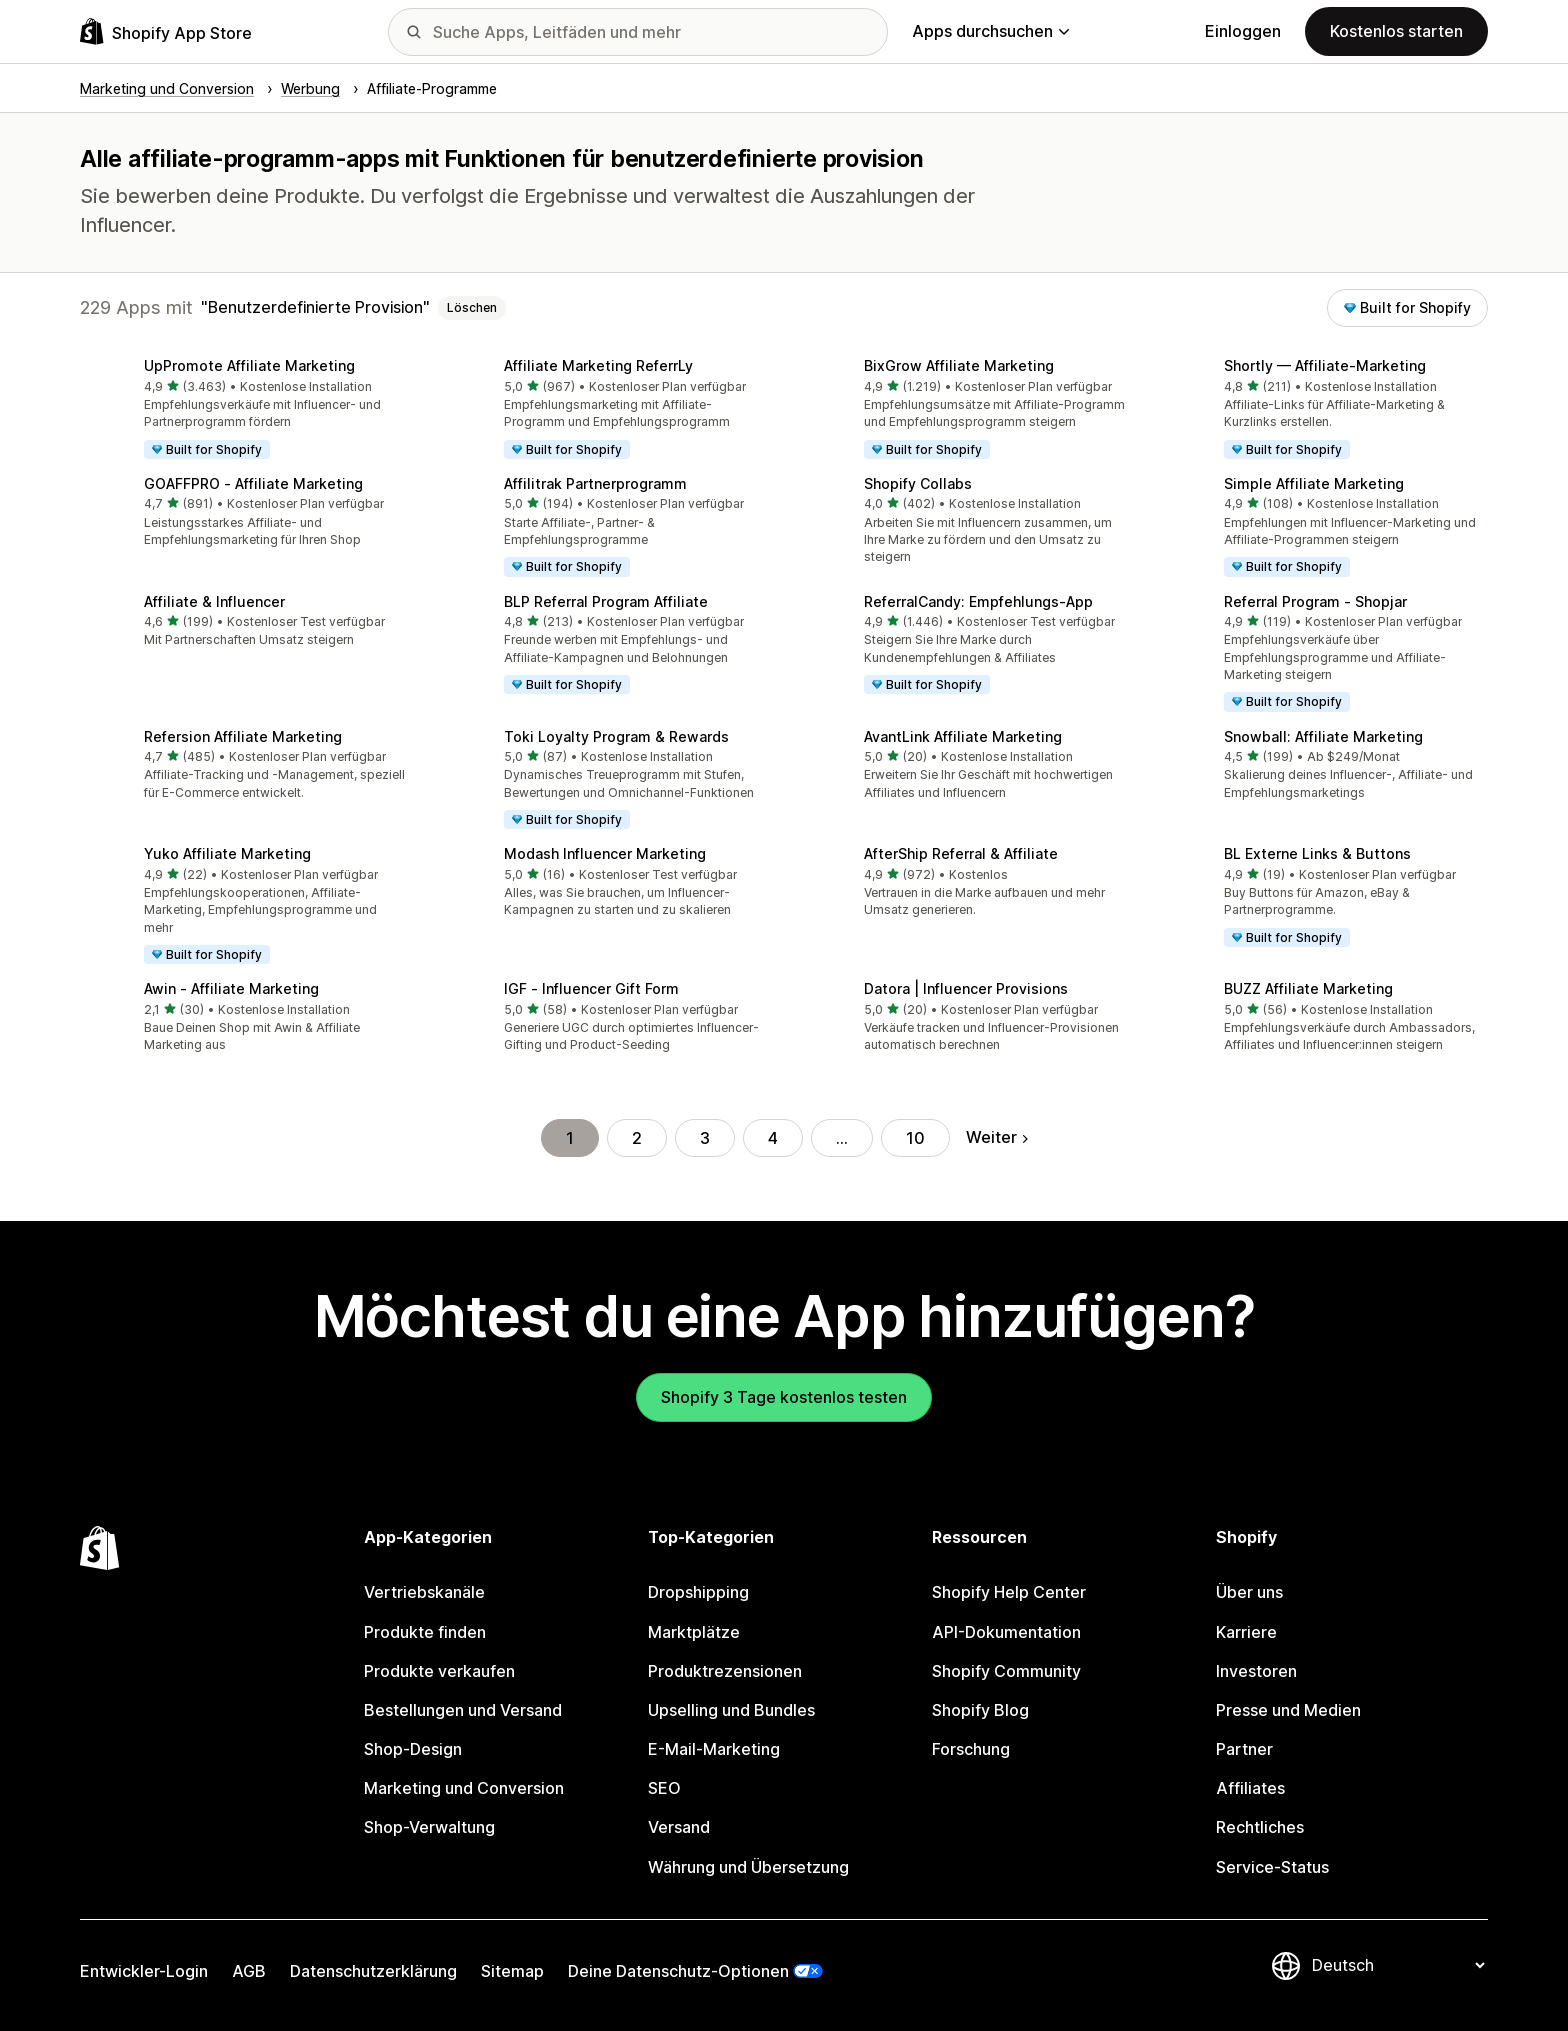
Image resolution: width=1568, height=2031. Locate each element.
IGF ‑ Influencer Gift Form (591, 988)
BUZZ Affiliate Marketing (1308, 988)
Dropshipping (698, 1592)
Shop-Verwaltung (429, 1827)
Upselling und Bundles (731, 1710)
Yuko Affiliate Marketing (227, 853)
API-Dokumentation (1006, 1632)
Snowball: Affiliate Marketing (1323, 736)
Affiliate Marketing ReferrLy (598, 365)
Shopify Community (1006, 1671)
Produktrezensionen (725, 1671)
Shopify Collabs (918, 483)
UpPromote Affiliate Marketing (249, 365)
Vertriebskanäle (424, 1592)
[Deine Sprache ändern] (1398, 1965)
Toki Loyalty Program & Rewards (616, 736)
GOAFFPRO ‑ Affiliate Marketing (253, 483)
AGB (249, 1971)
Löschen (472, 307)
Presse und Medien (1288, 1710)
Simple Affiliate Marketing (1314, 483)
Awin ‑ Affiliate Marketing (231, 988)
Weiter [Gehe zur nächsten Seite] (997, 1137)
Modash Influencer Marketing (605, 853)
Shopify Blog (980, 1710)
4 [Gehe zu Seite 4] (773, 1138)
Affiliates (1250, 1788)
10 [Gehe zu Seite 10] (915, 1138)
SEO (664, 1788)
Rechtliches (1260, 1827)
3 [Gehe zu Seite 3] (705, 1138)
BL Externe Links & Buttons (1317, 853)
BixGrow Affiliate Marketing (959, 365)
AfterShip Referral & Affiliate (961, 853)
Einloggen (1243, 31)
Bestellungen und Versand (463, 1710)
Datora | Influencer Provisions (966, 988)
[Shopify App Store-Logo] (166, 31)
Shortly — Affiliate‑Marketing (1325, 365)
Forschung (971, 1749)
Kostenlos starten (1396, 31)
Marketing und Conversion (464, 1788)
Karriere (1246, 1632)
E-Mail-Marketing (714, 1749)
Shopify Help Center (1009, 1592)
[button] (244, 410)
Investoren (1256, 1671)
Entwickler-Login (144, 1971)
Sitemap (512, 1971)
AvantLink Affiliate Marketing (963, 736)
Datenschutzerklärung (373, 1971)
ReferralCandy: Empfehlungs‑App (978, 601)
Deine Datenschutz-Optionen (678, 1971)
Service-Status (1272, 1867)
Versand (679, 1827)
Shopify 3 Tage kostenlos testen (784, 1397)
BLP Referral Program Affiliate (606, 601)
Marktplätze (694, 1632)
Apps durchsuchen (990, 31)
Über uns (1249, 1592)
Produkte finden (425, 1632)
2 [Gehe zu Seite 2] (637, 1138)
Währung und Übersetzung (748, 1867)
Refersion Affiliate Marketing (243, 736)
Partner (1244, 1749)
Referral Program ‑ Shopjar (1315, 601)
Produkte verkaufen (439, 1671)
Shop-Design (413, 1749)
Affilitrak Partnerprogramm (595, 483)
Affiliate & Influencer (214, 601)
